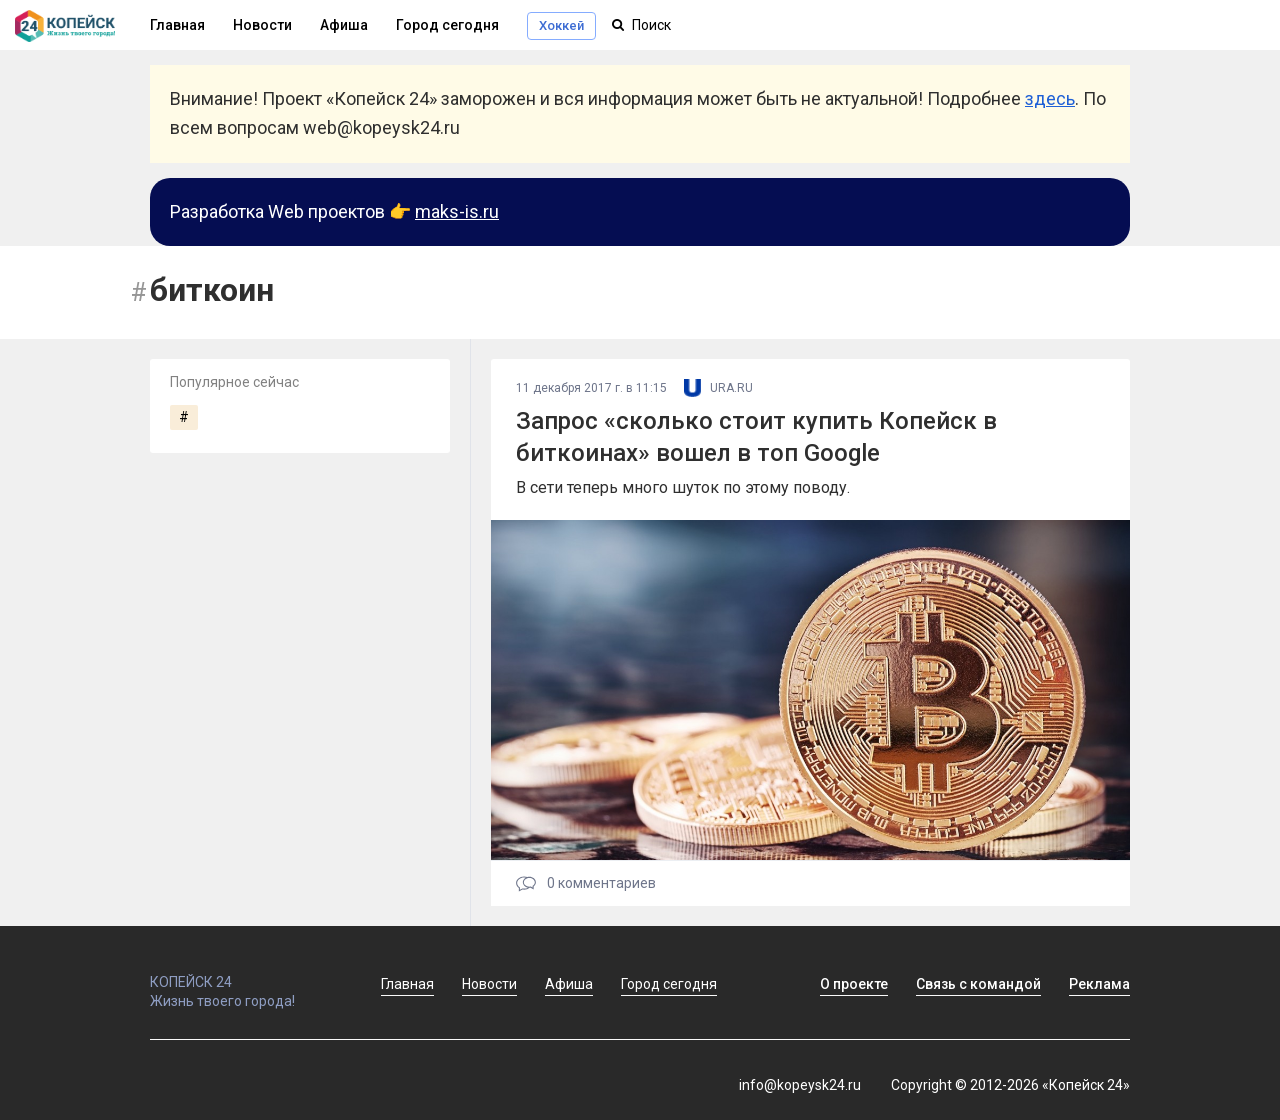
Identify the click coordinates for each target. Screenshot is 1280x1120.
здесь (1050, 98)
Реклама (1099, 984)
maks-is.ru (457, 211)
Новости (262, 25)
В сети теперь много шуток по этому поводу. (683, 487)
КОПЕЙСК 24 (244, 973)
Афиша (344, 25)
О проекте (854, 984)
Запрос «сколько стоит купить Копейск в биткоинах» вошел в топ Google (756, 436)
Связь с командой (978, 984)
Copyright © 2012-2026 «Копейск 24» (1010, 1085)
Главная (407, 984)
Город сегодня (447, 25)
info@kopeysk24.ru (800, 1085)
